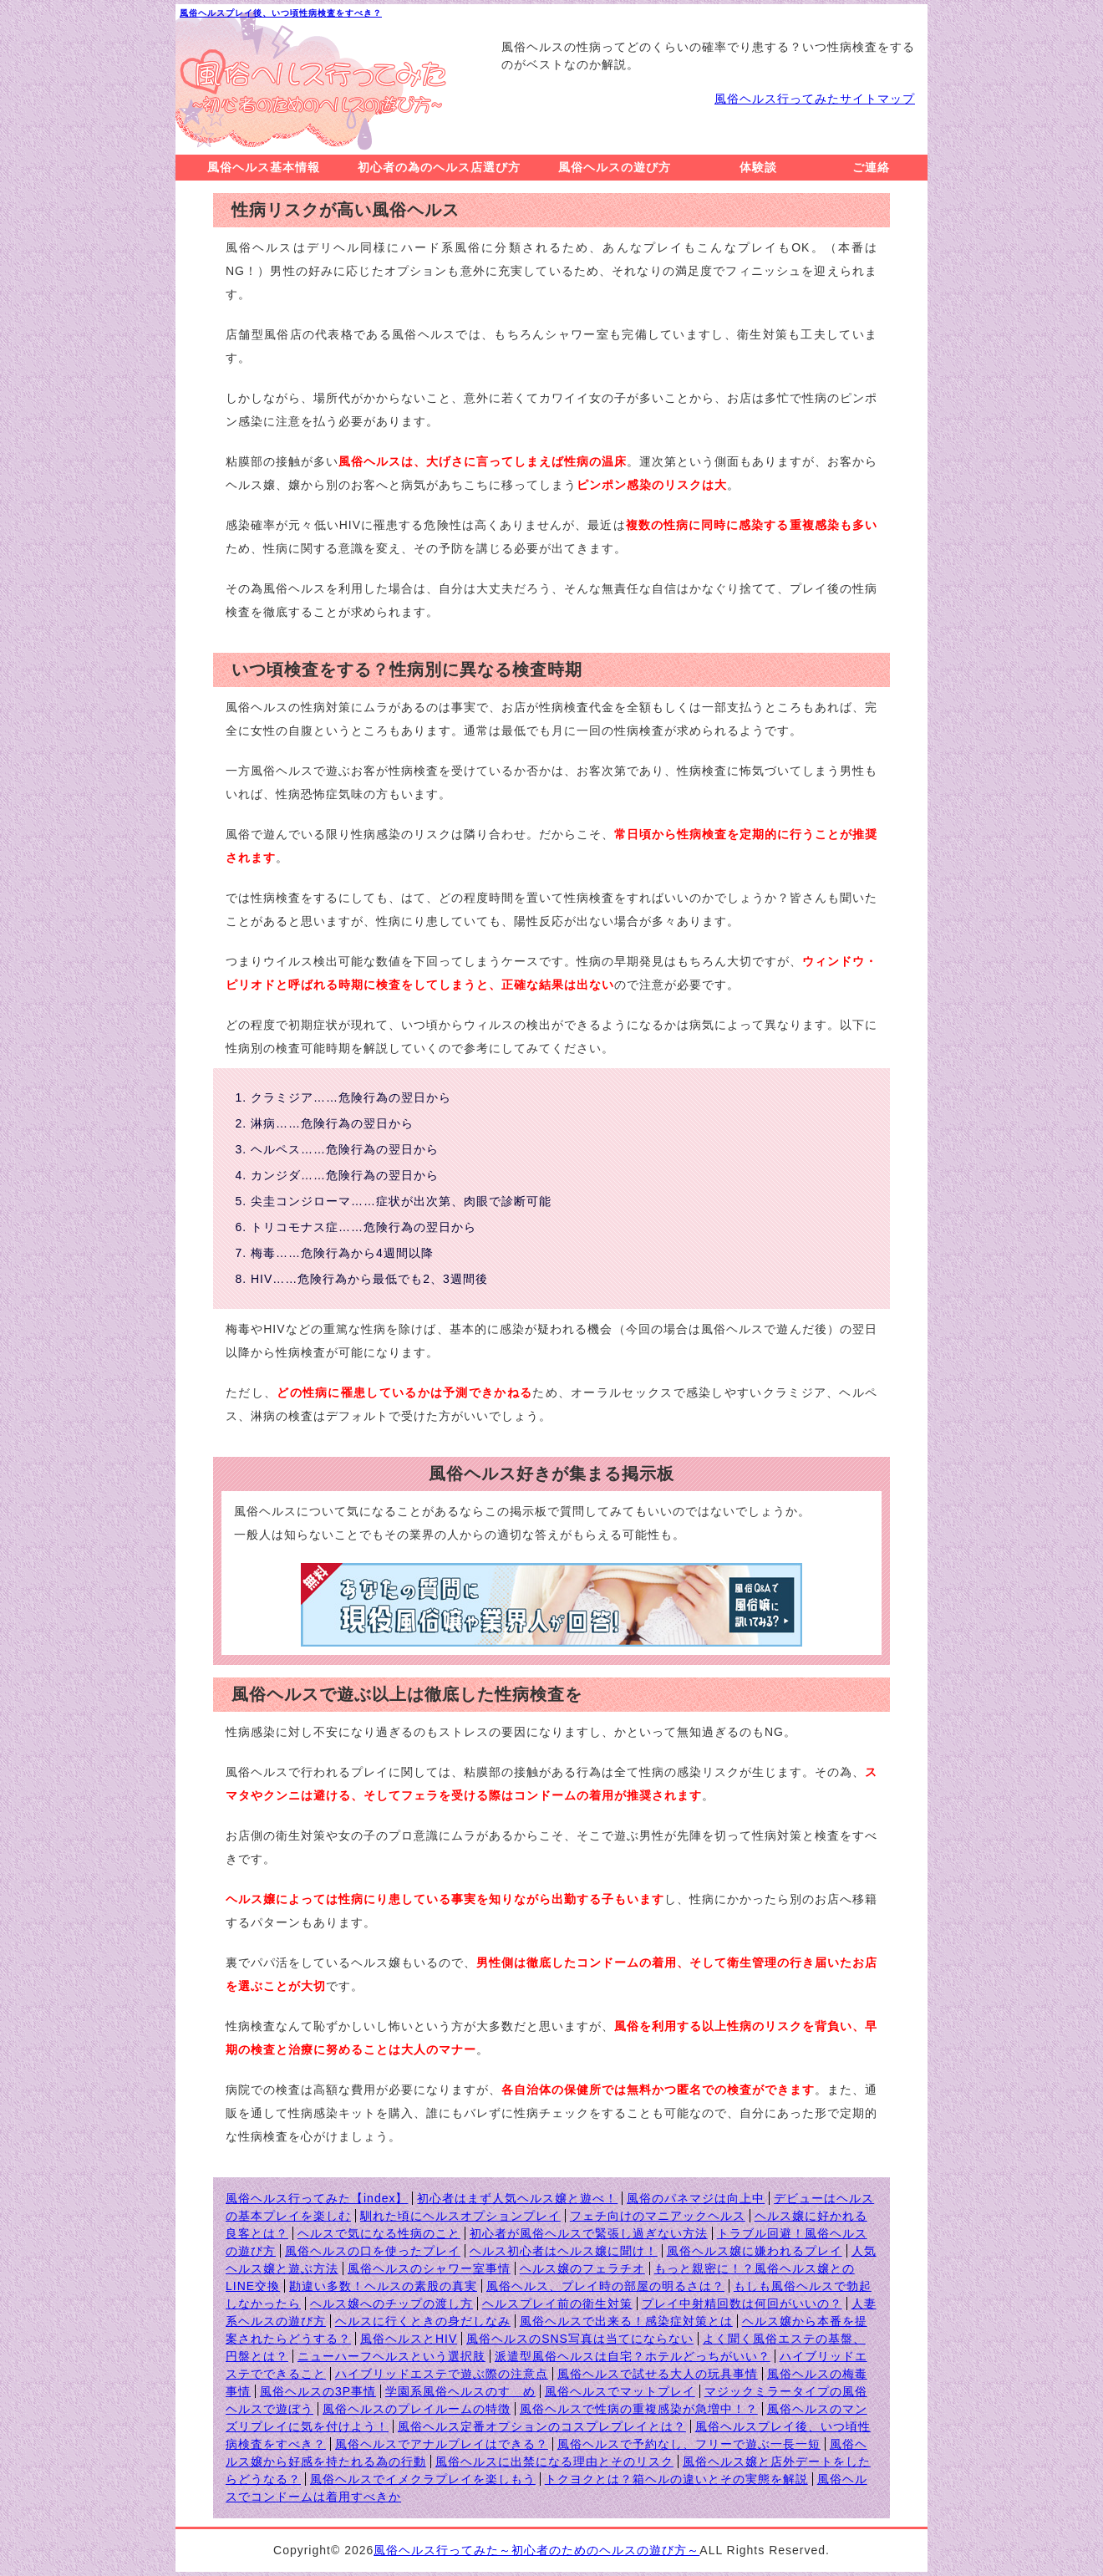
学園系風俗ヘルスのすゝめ (460, 2391)
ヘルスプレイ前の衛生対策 (557, 2303)
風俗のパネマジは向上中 (696, 2198)
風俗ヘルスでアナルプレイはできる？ (441, 2444)
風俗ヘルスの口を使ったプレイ (372, 2251)
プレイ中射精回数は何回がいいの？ (742, 2303)
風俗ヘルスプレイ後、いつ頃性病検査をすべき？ (281, 13)
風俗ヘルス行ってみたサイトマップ (814, 98)
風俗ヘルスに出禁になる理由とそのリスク (554, 2461)
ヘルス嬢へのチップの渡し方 (391, 2303)
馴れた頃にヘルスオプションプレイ (460, 2215)
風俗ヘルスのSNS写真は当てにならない (580, 2338)
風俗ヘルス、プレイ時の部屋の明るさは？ (605, 2286)
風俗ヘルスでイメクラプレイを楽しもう (423, 2479)
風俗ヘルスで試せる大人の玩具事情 (657, 2373)
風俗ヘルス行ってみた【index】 (317, 2198)
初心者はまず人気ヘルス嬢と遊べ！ (517, 2198)
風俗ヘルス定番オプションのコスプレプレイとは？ (542, 2426)
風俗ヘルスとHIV (408, 2338)
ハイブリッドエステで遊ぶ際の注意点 (441, 2373)
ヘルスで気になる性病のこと (378, 2233)
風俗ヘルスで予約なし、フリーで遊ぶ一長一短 (689, 2444)
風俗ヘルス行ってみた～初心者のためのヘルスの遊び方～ (536, 2550)
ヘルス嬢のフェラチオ (582, 2268)
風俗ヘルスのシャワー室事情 (429, 2268)
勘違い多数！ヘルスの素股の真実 (383, 2286)
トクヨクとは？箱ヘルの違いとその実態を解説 (676, 2479)
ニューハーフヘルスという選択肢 (391, 2356)
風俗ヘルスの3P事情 (318, 2391)
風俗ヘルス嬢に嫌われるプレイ (754, 2251)
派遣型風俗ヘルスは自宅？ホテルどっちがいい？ (632, 2356)
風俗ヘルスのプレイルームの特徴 (417, 2409)
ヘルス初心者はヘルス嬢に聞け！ (564, 2251)
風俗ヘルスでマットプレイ (620, 2391)
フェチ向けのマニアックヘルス (657, 2215)
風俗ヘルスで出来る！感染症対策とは (626, 2321)
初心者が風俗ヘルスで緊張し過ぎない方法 (589, 2233)
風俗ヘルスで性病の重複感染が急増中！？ (639, 2409)
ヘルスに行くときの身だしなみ (423, 2321)
